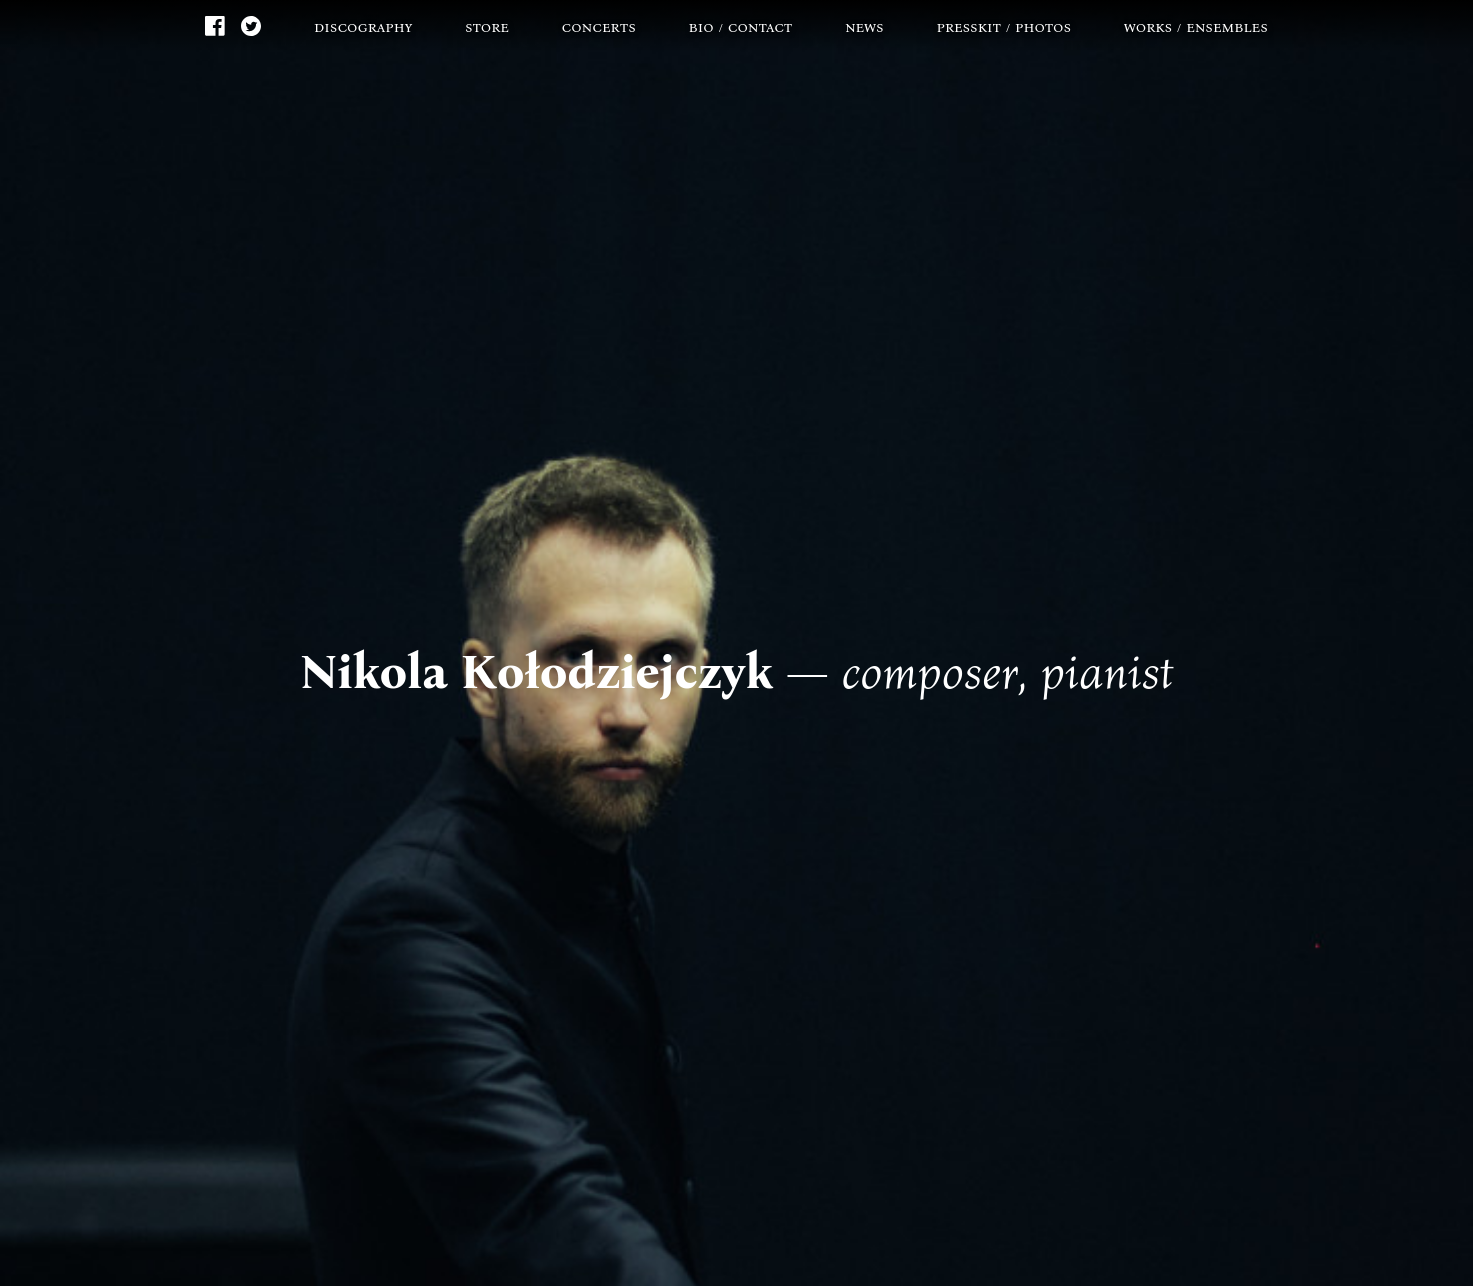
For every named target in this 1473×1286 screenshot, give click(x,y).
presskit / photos (1004, 26)
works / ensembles (1196, 26)
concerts (599, 26)
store (487, 26)
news (864, 26)
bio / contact (741, 26)
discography (363, 26)
